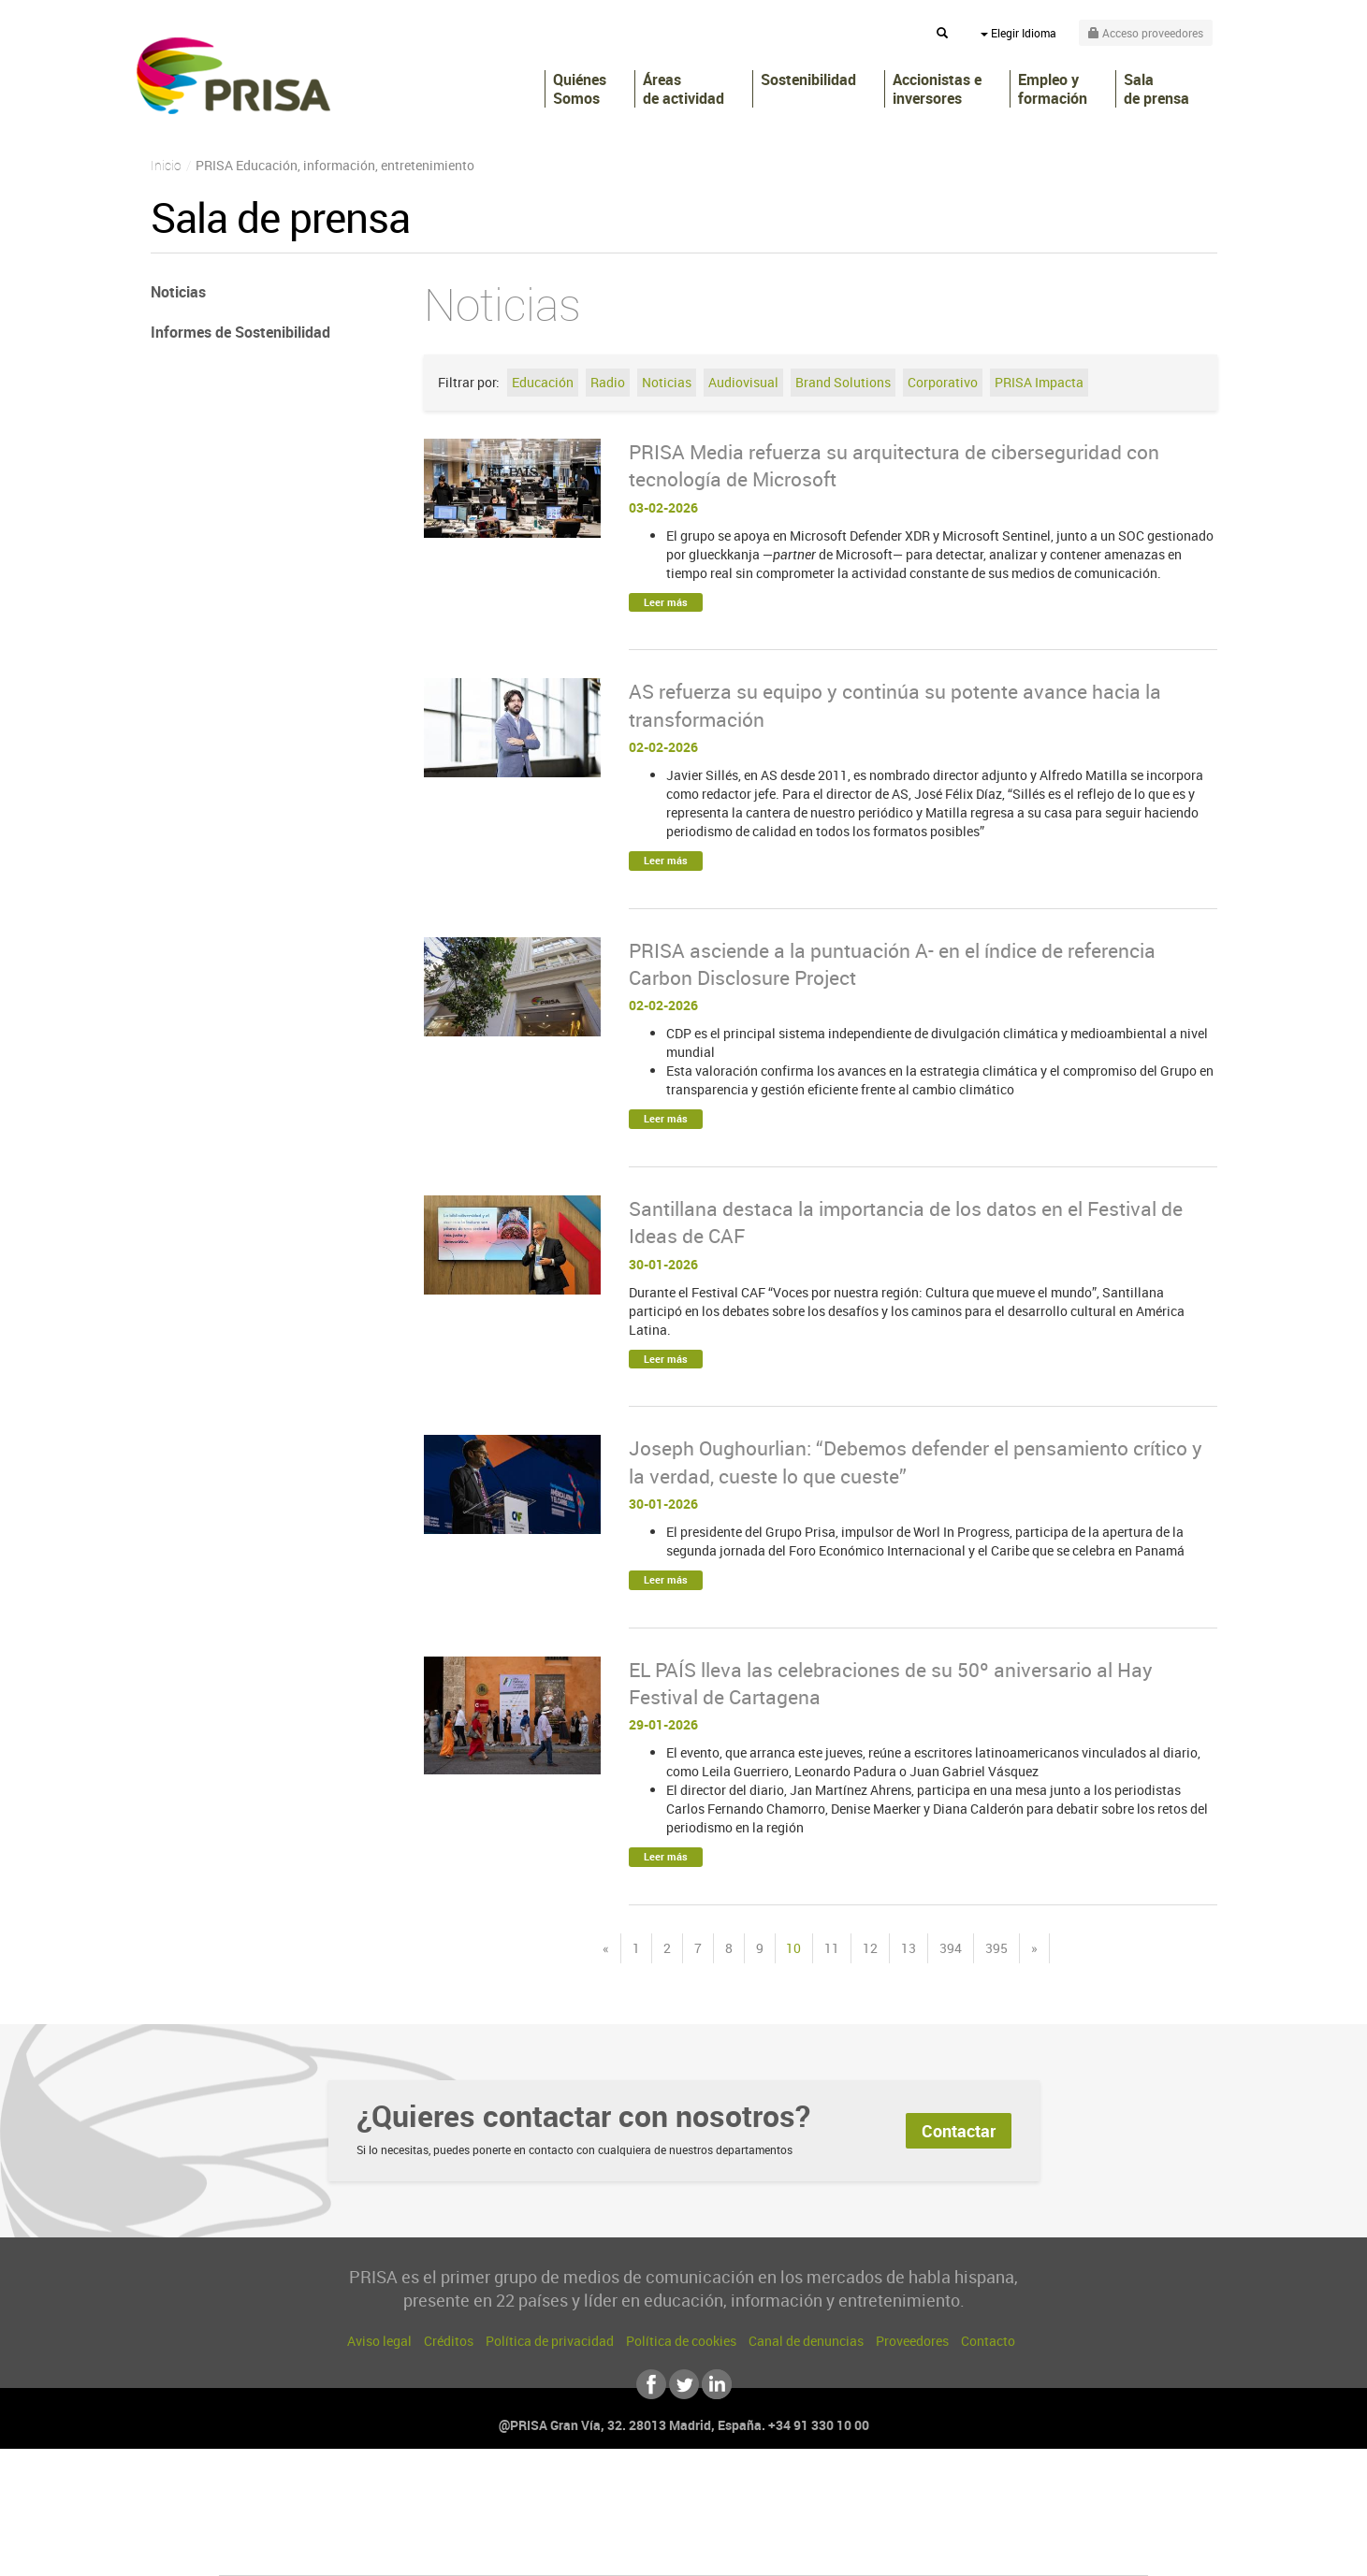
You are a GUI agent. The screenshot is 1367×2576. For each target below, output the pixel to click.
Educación (543, 382)
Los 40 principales (559, 2493)
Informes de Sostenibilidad (240, 332)
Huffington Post (494, 2521)
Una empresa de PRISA (303, 2508)
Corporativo (943, 382)
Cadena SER (826, 2493)
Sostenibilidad (808, 80)
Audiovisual (743, 382)
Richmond (457, 2549)
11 (831, 1948)
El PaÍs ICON (722, 2549)
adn (947, 2493)
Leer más (666, 602)
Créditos (448, 2341)
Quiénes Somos (579, 89)
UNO (598, 2521)
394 (950, 1948)
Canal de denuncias (806, 2341)
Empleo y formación (1052, 89)
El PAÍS (469, 2493)
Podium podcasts (641, 2549)
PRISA (233, 75)
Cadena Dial (794, 2521)
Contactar (959, 2131)
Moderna (550, 2549)
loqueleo (883, 2549)
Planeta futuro (932, 2521)
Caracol (1016, 2493)
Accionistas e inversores (937, 89)
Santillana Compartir (746, 2493)
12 (870, 1948)
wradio (652, 2521)
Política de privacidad (550, 2341)
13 (908, 1948)
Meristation (973, 2549)
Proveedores (912, 2341)
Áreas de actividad (683, 89)
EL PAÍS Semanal (863, 2521)
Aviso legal (379, 2341)
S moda (800, 2549)
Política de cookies (681, 2341)
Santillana (646, 2493)
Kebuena (999, 2521)
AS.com (885, 2493)
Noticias (666, 382)
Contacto (988, 2341)
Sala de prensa (1156, 89)
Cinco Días (723, 2521)
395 (996, 1948)
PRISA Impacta (1039, 382)
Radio (607, 382)
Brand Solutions (843, 382)
